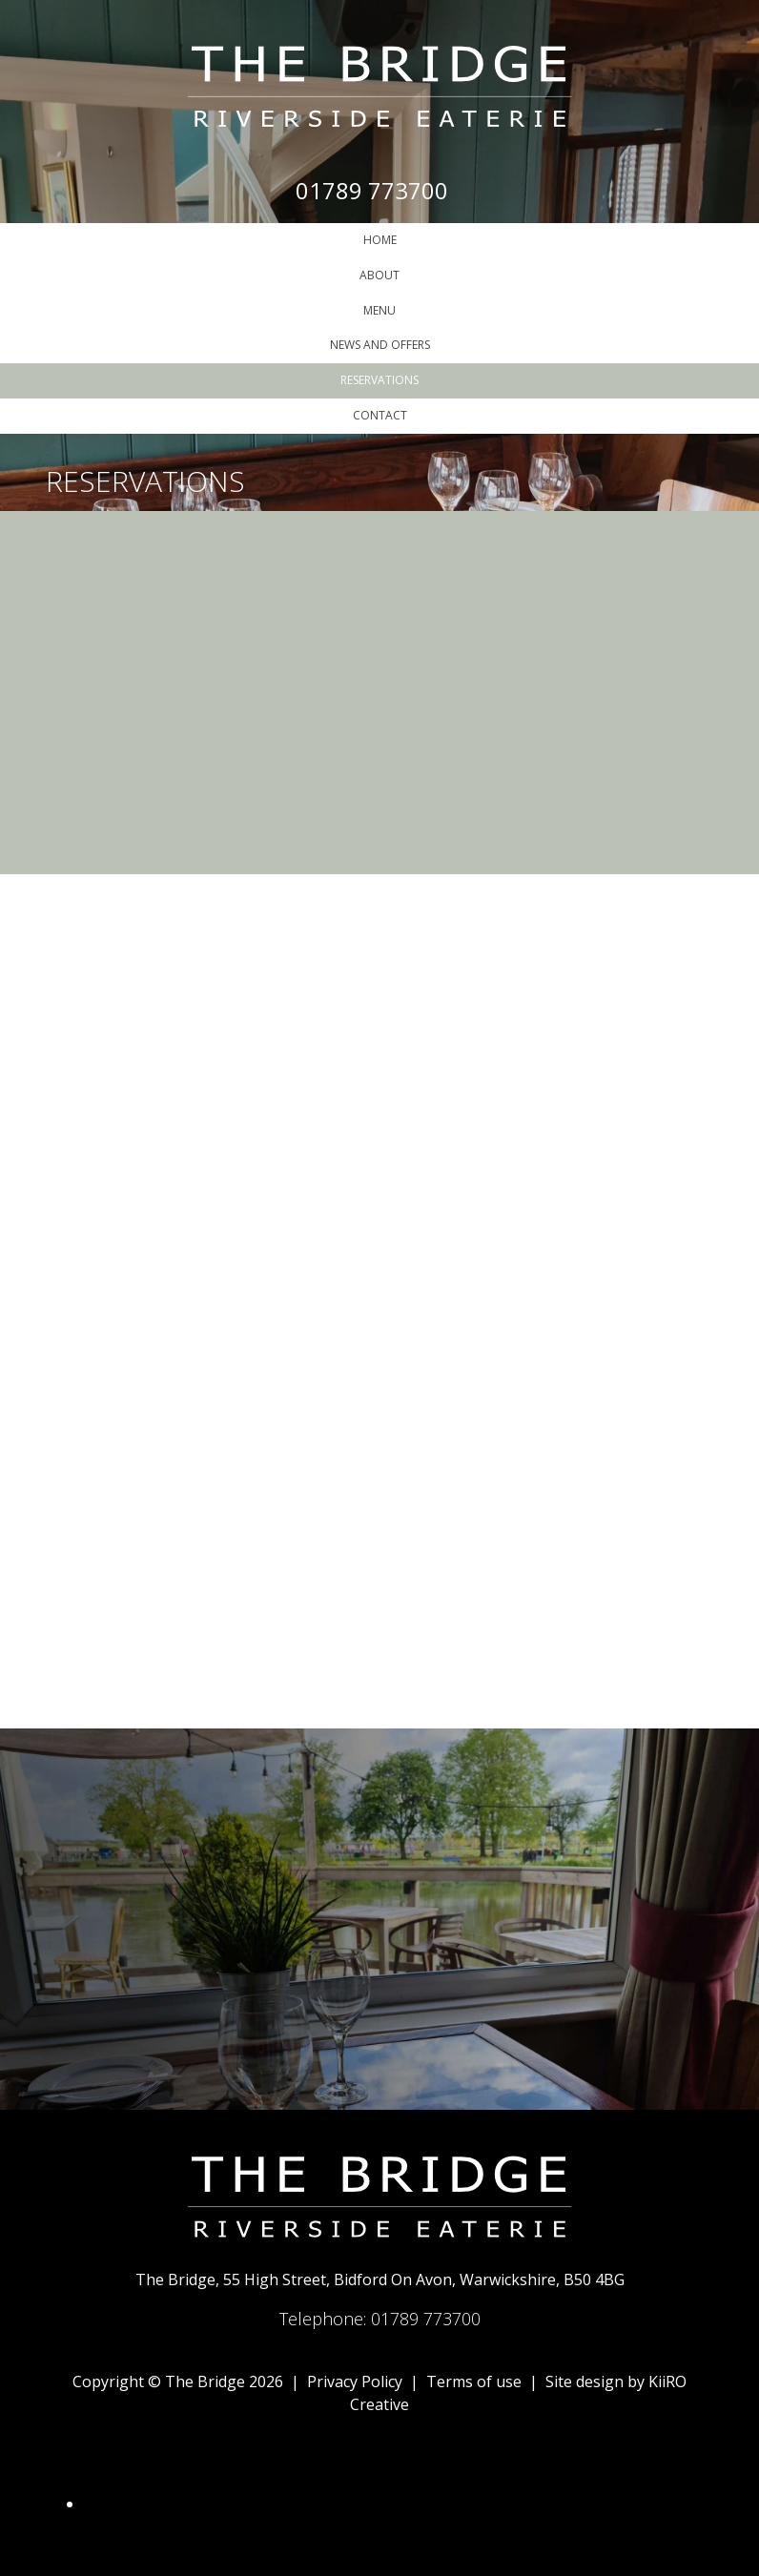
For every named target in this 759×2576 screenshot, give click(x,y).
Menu (379, 310)
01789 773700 (372, 190)
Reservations (379, 380)
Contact (380, 415)
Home (380, 240)
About (379, 275)
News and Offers (380, 345)
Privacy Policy (354, 2381)
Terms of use (474, 2381)
